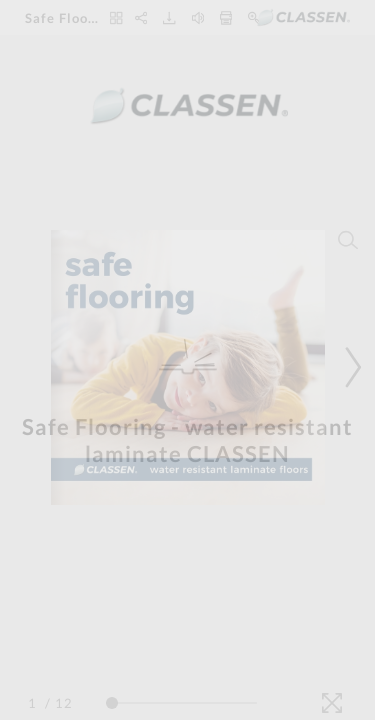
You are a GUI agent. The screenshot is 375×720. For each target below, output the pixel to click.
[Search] (348, 240)
